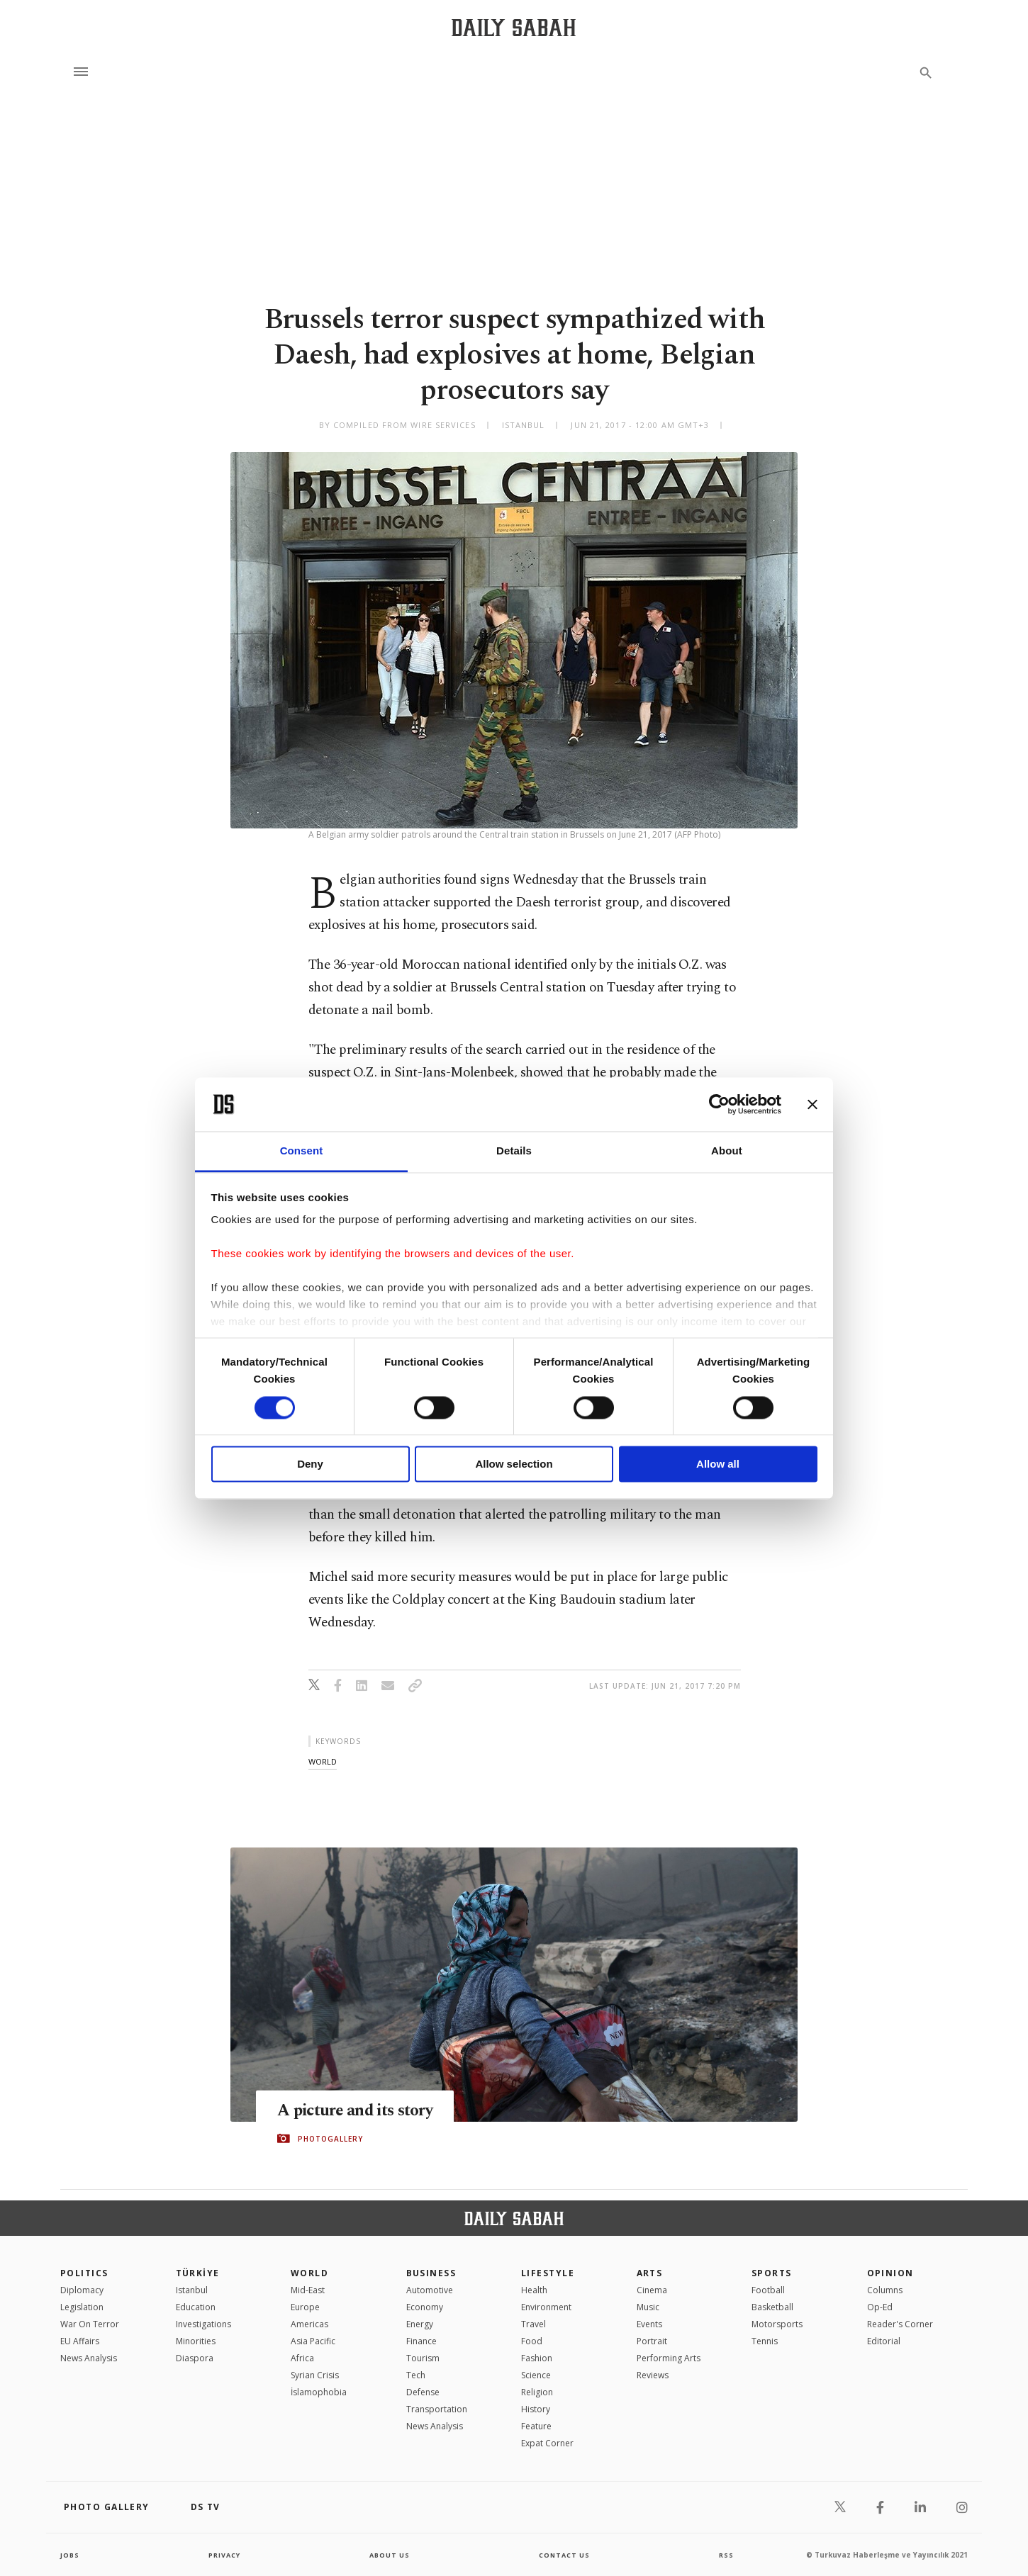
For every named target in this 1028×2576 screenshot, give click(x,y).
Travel (533, 2324)
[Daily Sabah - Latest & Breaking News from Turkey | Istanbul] (514, 27)
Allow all (717, 1464)
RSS (726, 2555)
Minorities (196, 2341)
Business (431, 2273)
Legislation (82, 2307)
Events (649, 2324)
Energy (419, 2324)
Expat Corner (547, 2443)
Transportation (436, 2409)
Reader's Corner (900, 2324)
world (322, 1761)
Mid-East (308, 2290)
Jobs (70, 2555)
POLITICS (84, 2273)
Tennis (765, 2341)
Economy (424, 2307)
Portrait (652, 2341)
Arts (650, 2273)
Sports (772, 2273)
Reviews (653, 2375)
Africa (302, 2358)
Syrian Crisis (315, 2375)
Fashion (536, 2358)
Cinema (652, 2290)
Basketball (772, 2307)
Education (196, 2307)
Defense (423, 2392)
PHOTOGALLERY (330, 2139)
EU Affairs (79, 2341)
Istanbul (192, 2290)
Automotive (429, 2290)
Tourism (423, 2358)
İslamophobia (319, 2392)
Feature (536, 2426)
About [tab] (726, 1151)
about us (389, 2555)
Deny (310, 1464)
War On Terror (89, 2324)
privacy (224, 2555)
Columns (885, 2290)
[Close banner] (812, 1104)
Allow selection (513, 1464)
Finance (421, 2341)
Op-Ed (880, 2307)
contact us (565, 2555)
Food (531, 2341)
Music (648, 2307)
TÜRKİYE (198, 2273)
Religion (537, 2392)
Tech (415, 2375)
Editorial (883, 2341)
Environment (546, 2307)
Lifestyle (547, 2273)
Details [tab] (514, 1151)
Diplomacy (82, 2290)
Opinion (890, 2273)
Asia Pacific (313, 2341)
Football (768, 2290)
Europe (305, 2307)
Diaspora (194, 2358)
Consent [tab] (301, 1151)
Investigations (203, 2324)
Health (534, 2290)
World (309, 2273)
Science (536, 2375)
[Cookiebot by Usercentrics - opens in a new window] (719, 1104)
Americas (309, 2324)
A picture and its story (361, 2110)
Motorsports (777, 2324)
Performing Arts (668, 2358)
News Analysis (88, 2358)
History (535, 2409)
